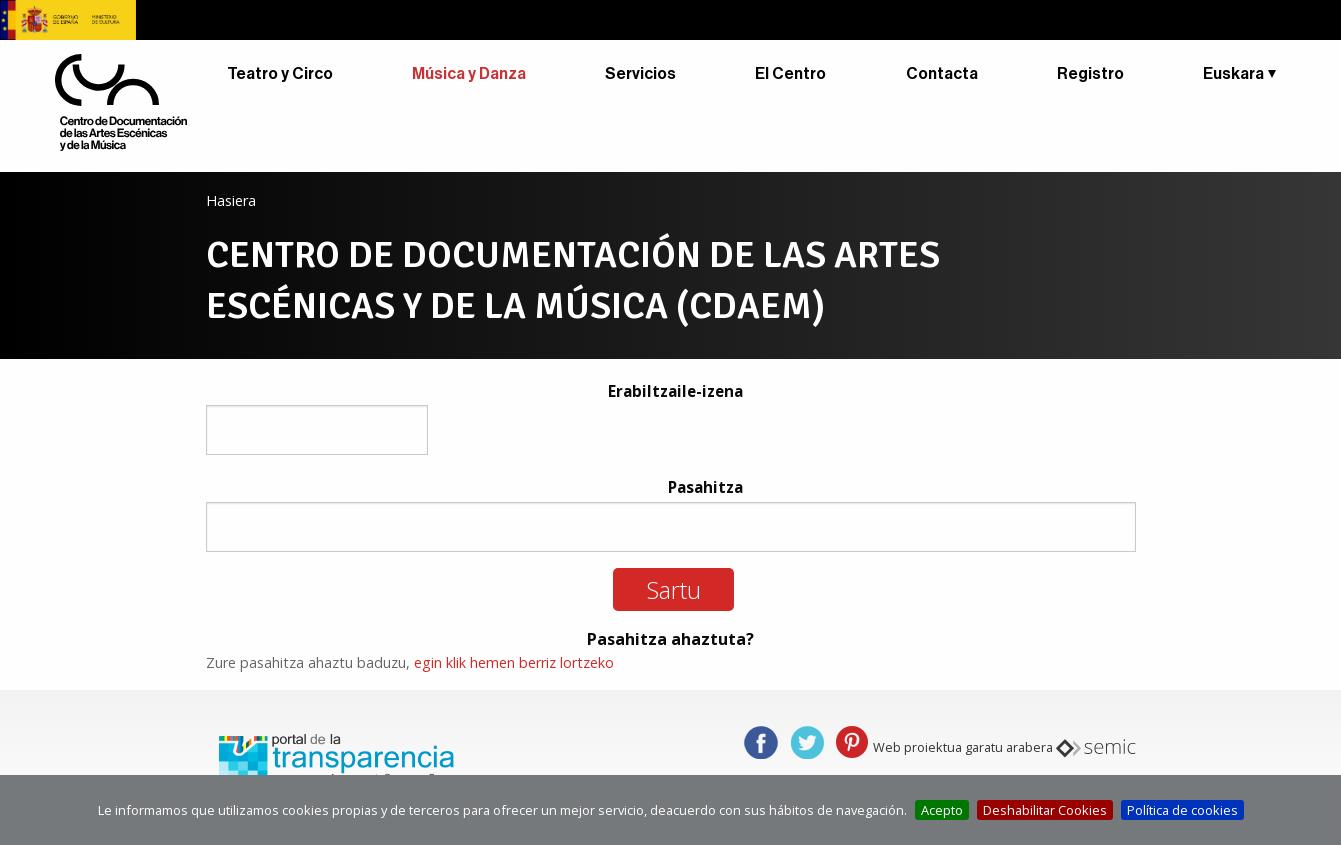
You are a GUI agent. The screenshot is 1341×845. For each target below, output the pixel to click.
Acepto (942, 810)
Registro (1090, 74)
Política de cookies (1182, 810)
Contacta (942, 74)
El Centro (790, 74)
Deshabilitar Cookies (1045, 810)
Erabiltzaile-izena (675, 391)
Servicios (640, 74)
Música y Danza (469, 74)
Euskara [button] (1233, 74)
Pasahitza (705, 487)
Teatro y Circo (280, 74)
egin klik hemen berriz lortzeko (514, 662)
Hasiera (231, 200)
